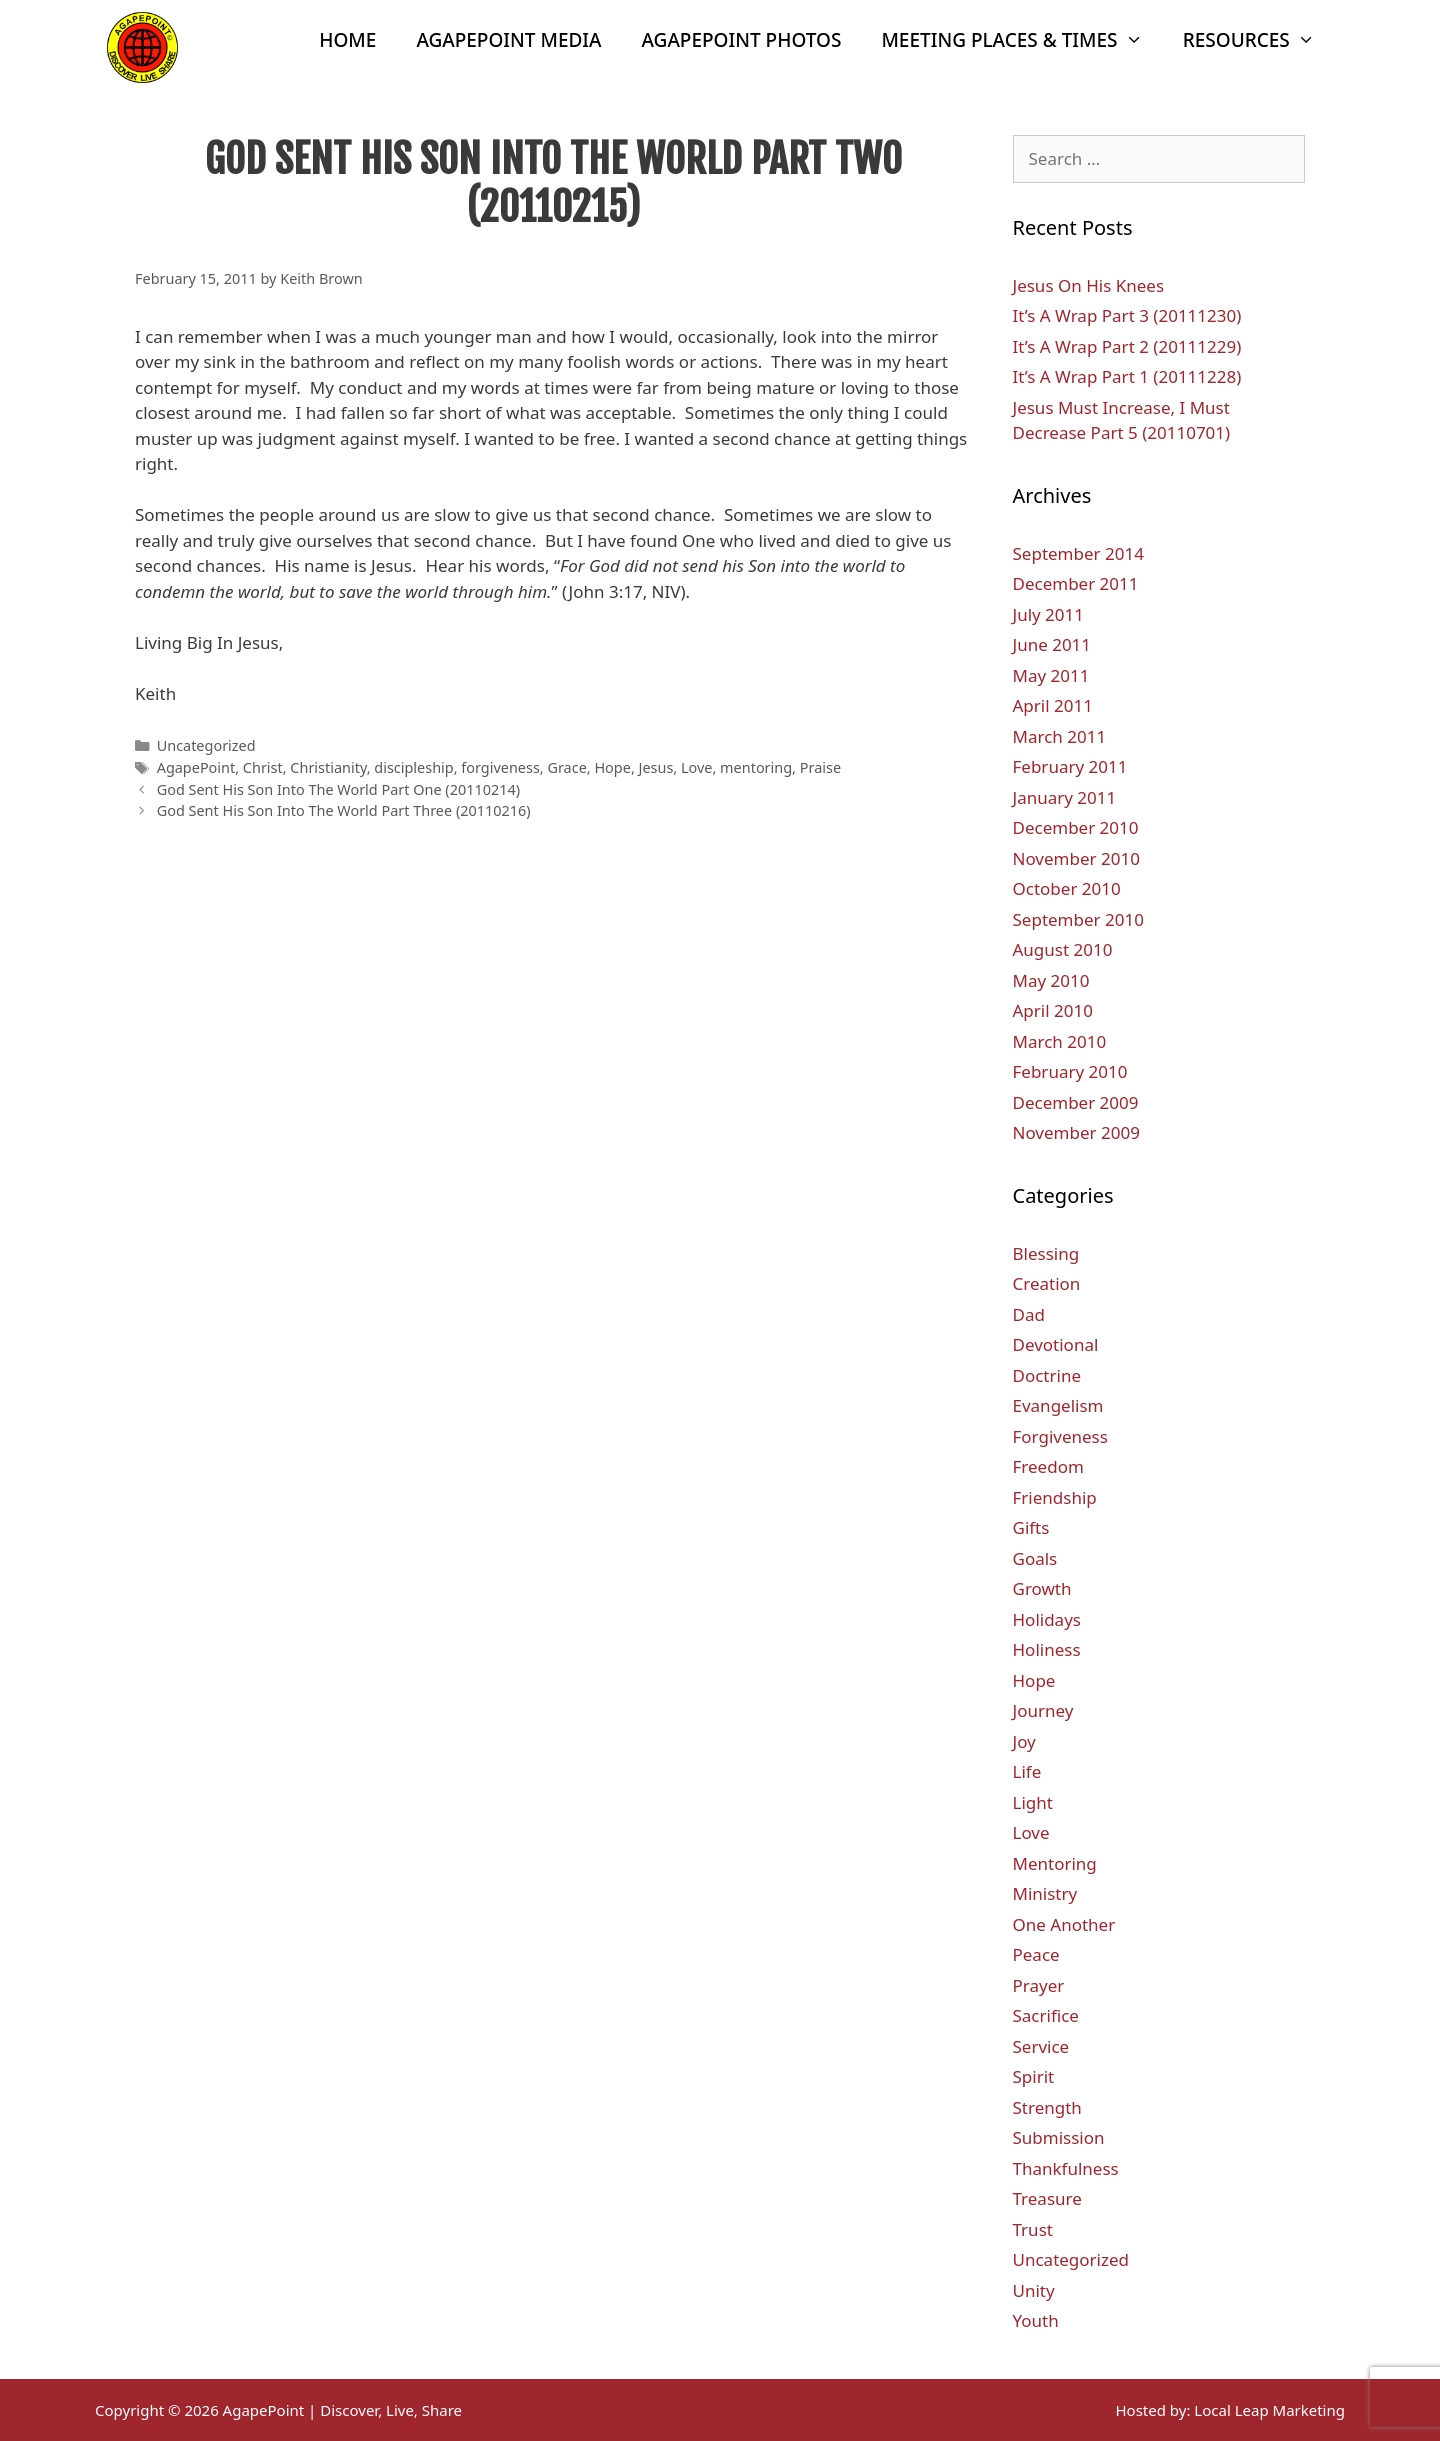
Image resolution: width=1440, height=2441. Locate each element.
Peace (1036, 1954)
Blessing (1046, 1253)
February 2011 (1070, 766)
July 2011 (1049, 614)
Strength (1047, 2107)
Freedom (1048, 1466)
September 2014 (1078, 553)
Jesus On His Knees (1089, 285)
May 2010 (1051, 980)
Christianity (328, 767)
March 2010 (1060, 1041)
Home (347, 40)
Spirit (1034, 2076)
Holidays (1047, 1619)
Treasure (1047, 2198)
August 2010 (1063, 949)
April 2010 (1053, 1010)
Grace (566, 767)
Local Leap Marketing (1269, 2410)
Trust (1033, 2229)
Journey (1043, 1710)
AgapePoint (196, 767)
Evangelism (1058, 1405)
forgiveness (500, 767)
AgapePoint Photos (742, 40)
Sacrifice (1046, 2015)
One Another (1064, 1924)
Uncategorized (206, 745)
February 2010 (1070, 1071)
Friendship (1055, 1497)
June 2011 (1052, 644)
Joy (1024, 1741)
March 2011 (1060, 736)
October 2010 (1067, 888)
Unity (1034, 2290)
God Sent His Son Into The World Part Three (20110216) (344, 810)
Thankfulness (1066, 2168)
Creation (1047, 1283)
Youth (1036, 2320)
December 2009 (1076, 1102)
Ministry (1045, 1893)
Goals (1035, 1558)
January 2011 (1065, 797)
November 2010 (1076, 858)
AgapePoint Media (508, 40)
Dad (1029, 1314)
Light (1033, 1802)
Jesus (656, 767)
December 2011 (1076, 583)
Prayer (1039, 1985)
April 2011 (1053, 705)
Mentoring (1055, 1863)
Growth (1042, 1588)
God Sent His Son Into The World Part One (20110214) (338, 789)
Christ (263, 767)
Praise (820, 767)
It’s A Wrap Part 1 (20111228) (1127, 376)
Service (1041, 2046)
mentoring (756, 767)
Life (1027, 1771)
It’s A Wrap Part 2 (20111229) (1127, 346)
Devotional (1056, 1344)
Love (697, 767)
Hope (612, 767)
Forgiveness (1060, 1436)
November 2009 (1076, 1132)
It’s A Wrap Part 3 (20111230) (1127, 315)
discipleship (413, 767)
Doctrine (1047, 1375)
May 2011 (1051, 675)
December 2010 (1076, 827)
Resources (1259, 40)
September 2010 (1078, 919)
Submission (1059, 2137)
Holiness (1047, 1649)
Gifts (1031, 1527)
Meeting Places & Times (1021, 40)
